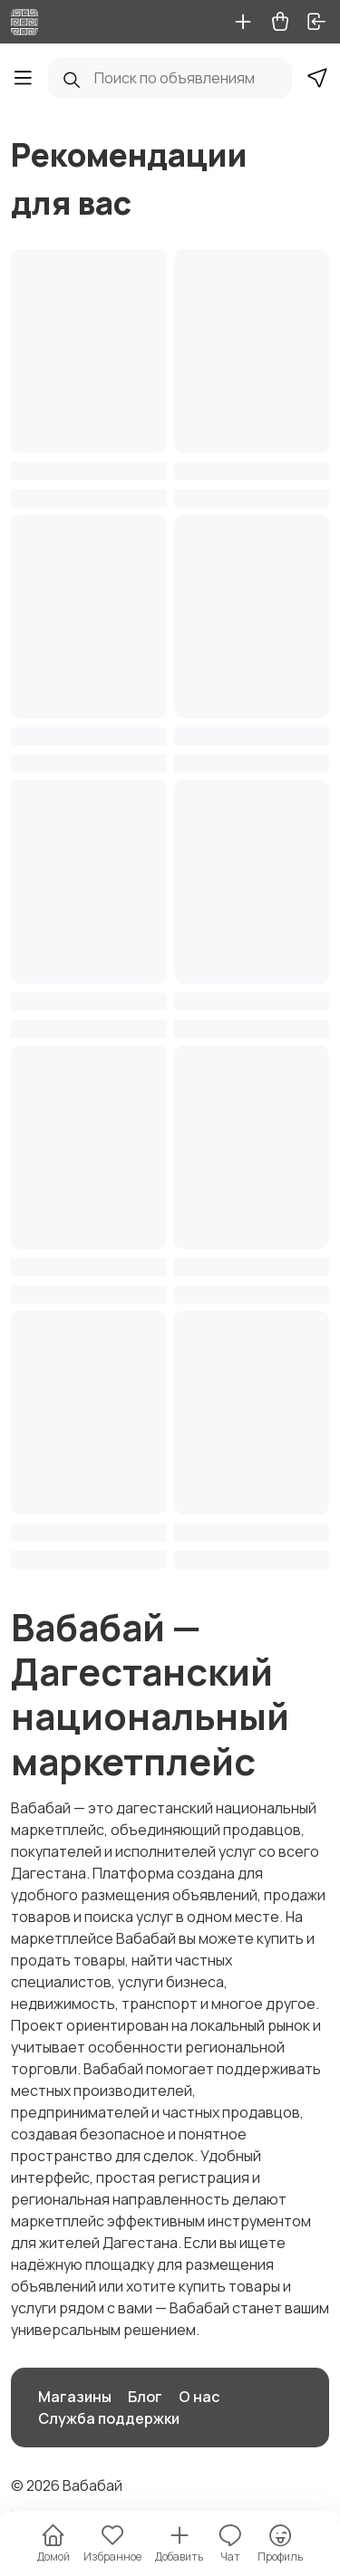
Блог (145, 2397)
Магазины (75, 2397)
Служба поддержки (109, 2418)
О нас (199, 2397)
